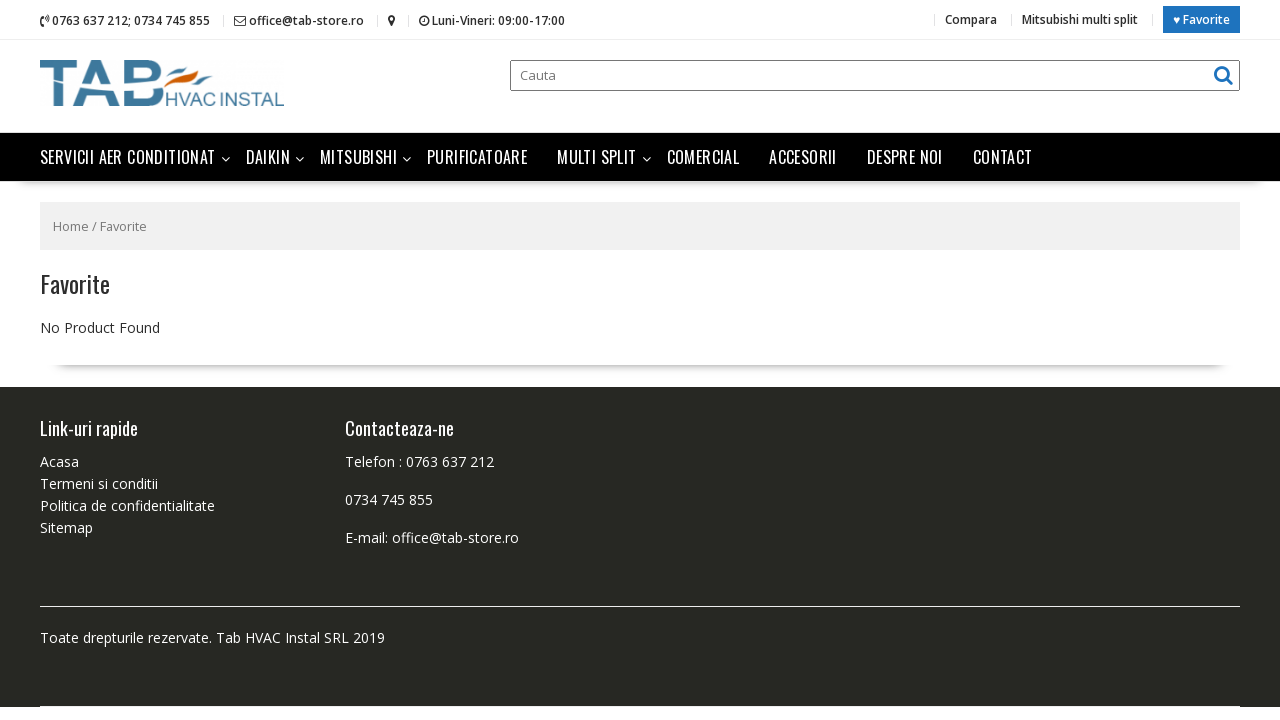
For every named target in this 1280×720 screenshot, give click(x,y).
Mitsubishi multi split (1080, 19)
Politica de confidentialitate (127, 505)
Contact (1003, 157)
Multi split (596, 157)
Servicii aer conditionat (128, 157)
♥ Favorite (1201, 19)
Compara (971, 19)
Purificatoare (477, 157)
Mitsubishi (358, 157)
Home (71, 226)
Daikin (268, 157)
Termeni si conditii (99, 483)
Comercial (703, 157)
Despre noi (905, 157)
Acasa (59, 461)
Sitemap (66, 527)
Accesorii (803, 157)
